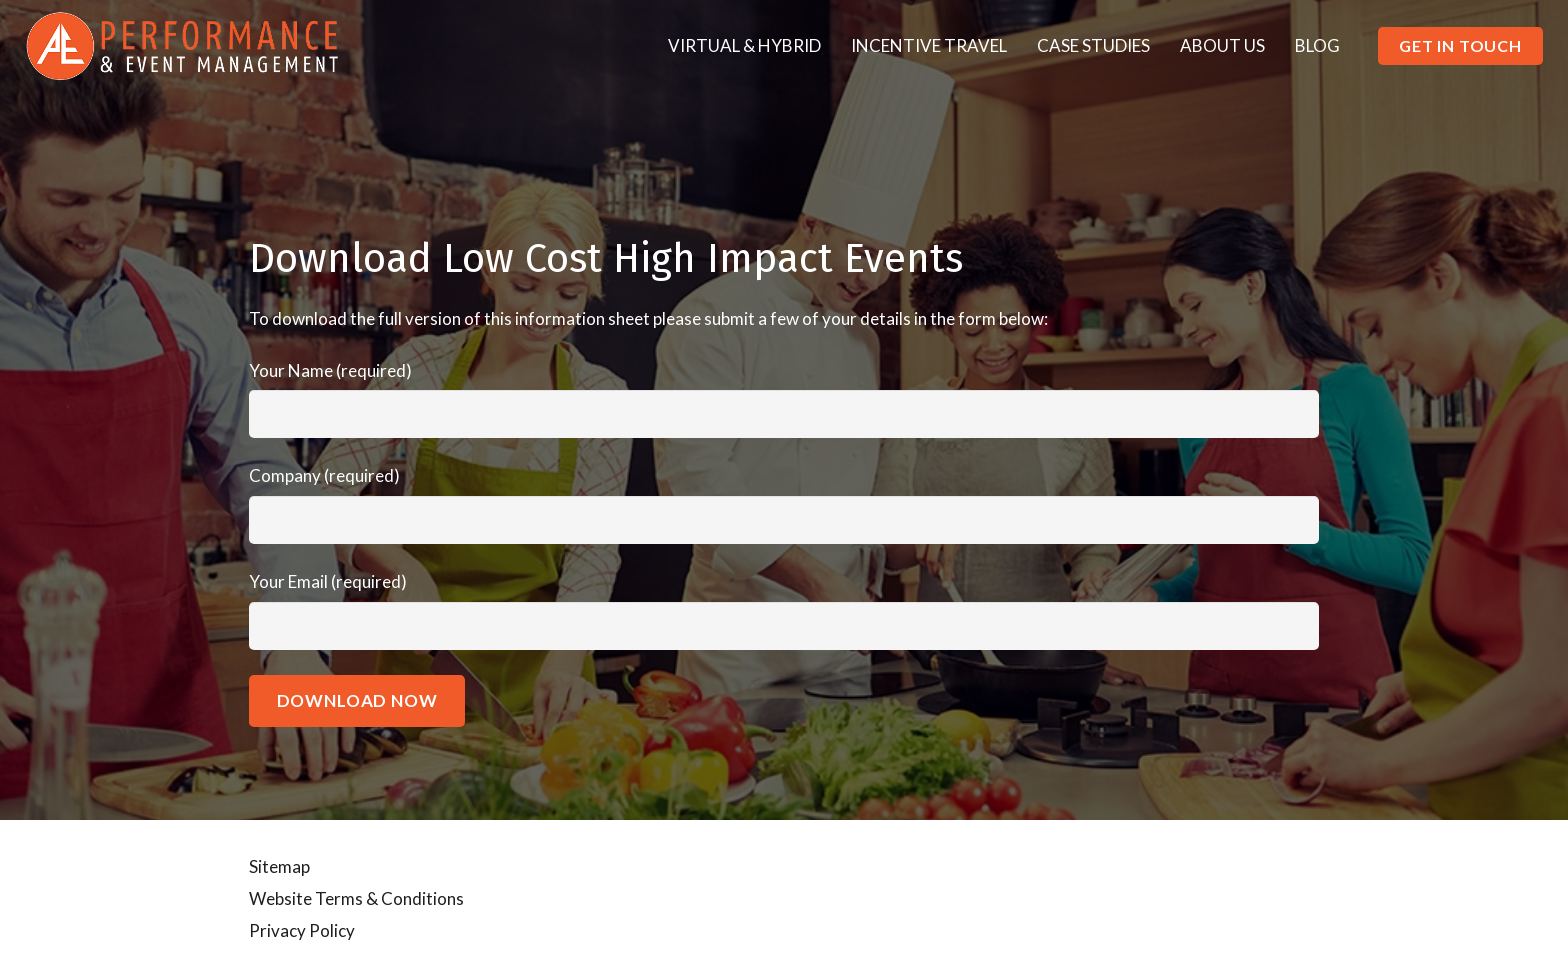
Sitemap (279, 866)
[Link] (182, 46)
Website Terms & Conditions (356, 898)
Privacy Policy (302, 930)
